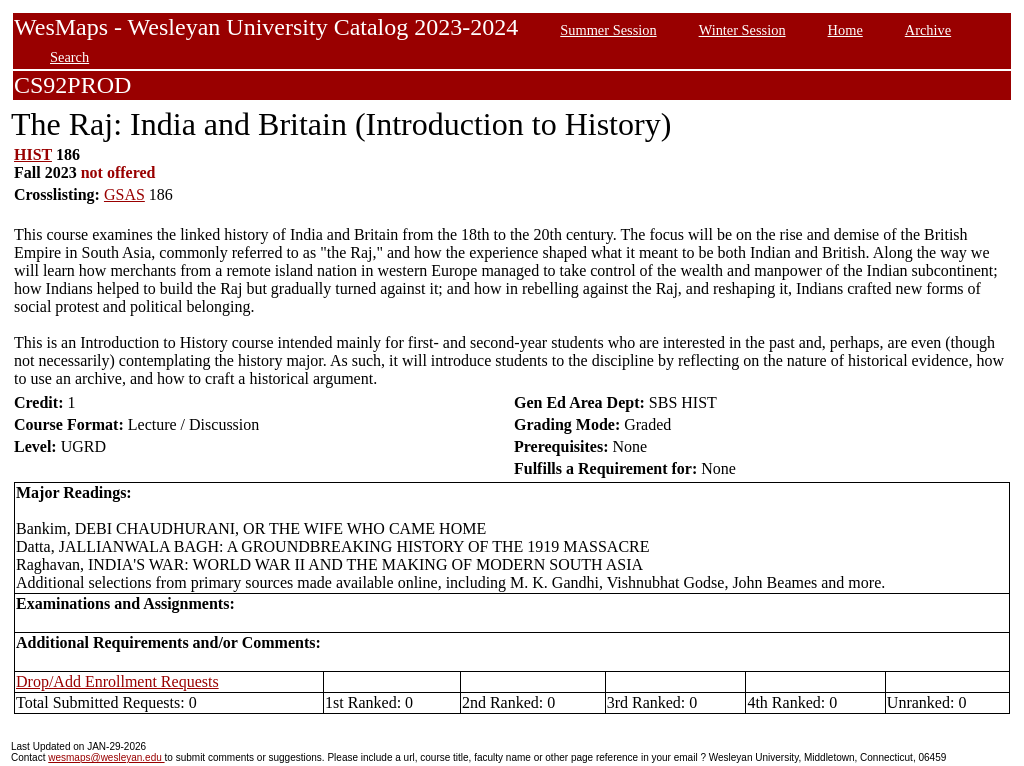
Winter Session (742, 30)
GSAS (124, 194)
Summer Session (608, 30)
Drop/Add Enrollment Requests (117, 681)
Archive (928, 30)
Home (845, 30)
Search (69, 57)
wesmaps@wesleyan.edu (106, 757)
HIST (33, 154)
